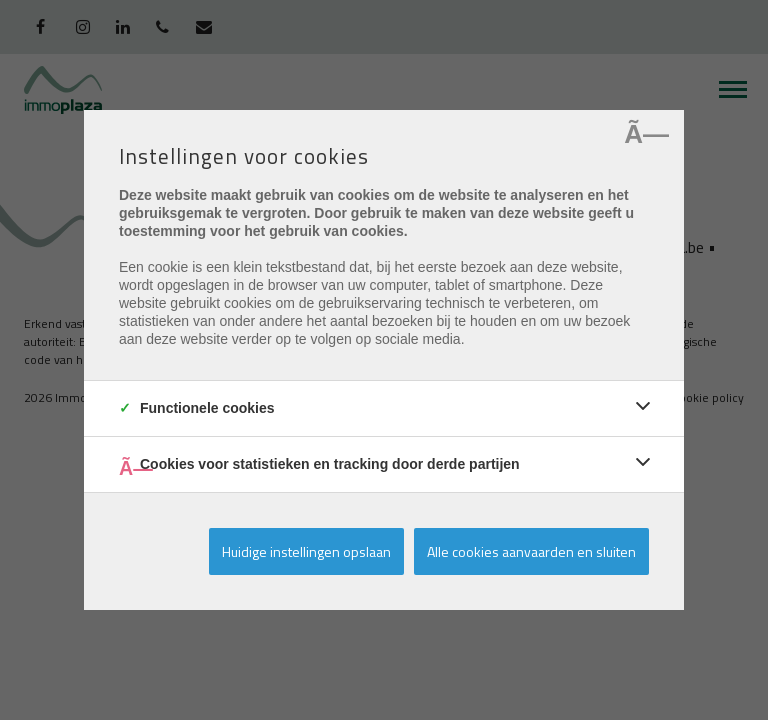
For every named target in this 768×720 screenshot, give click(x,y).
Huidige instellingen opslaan (306, 551)
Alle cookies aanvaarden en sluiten (531, 551)
